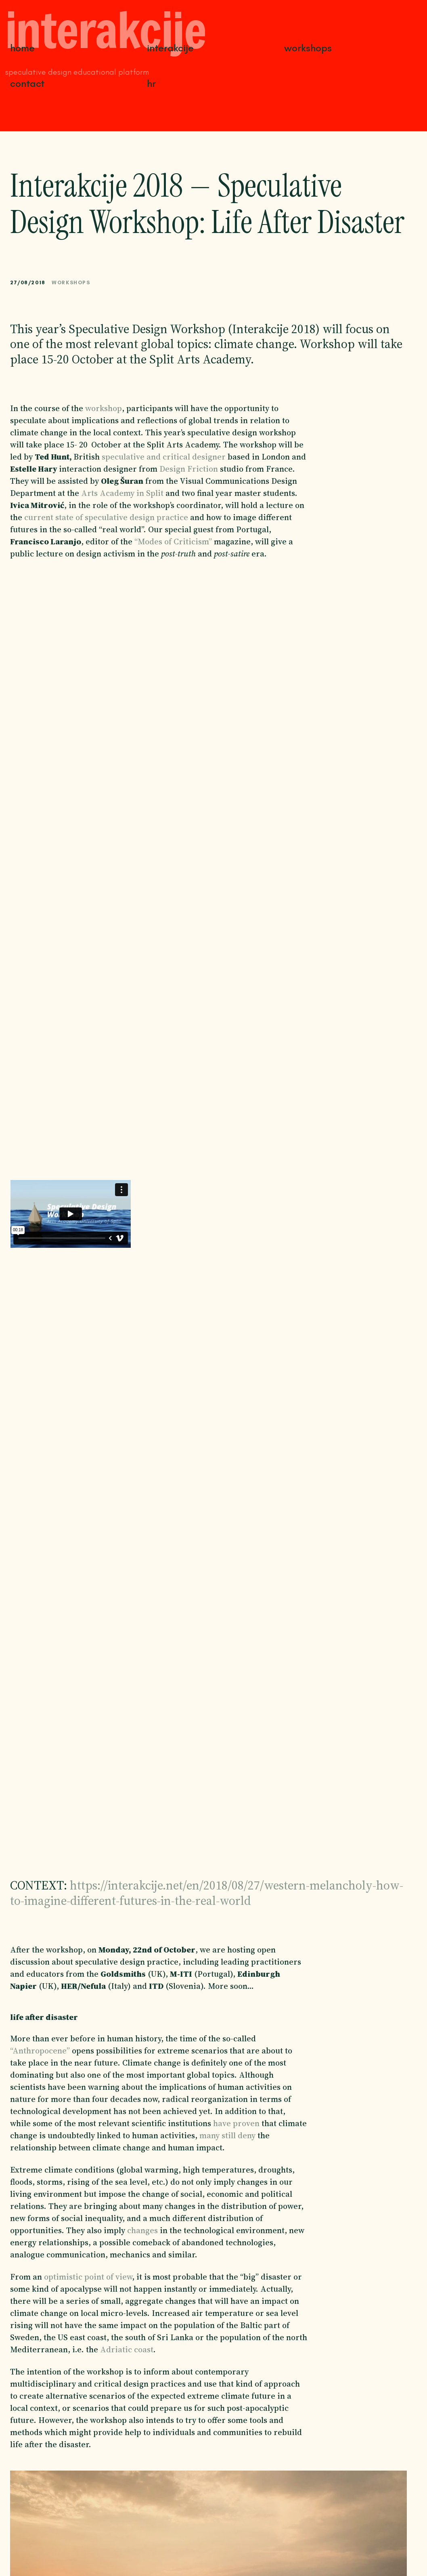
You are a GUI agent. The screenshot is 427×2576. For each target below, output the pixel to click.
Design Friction (188, 468)
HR (151, 83)
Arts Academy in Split (122, 493)
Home (22, 48)
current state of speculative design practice (106, 517)
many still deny (226, 2135)
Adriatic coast (126, 2349)
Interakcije (170, 48)
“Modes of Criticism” (173, 541)
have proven (236, 2123)
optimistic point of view (88, 2276)
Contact (27, 83)
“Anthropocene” (40, 2050)
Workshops (308, 48)
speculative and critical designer (164, 456)
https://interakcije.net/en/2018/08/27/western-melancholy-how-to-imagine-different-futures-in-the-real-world (206, 1893)
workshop (103, 408)
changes (142, 2230)
